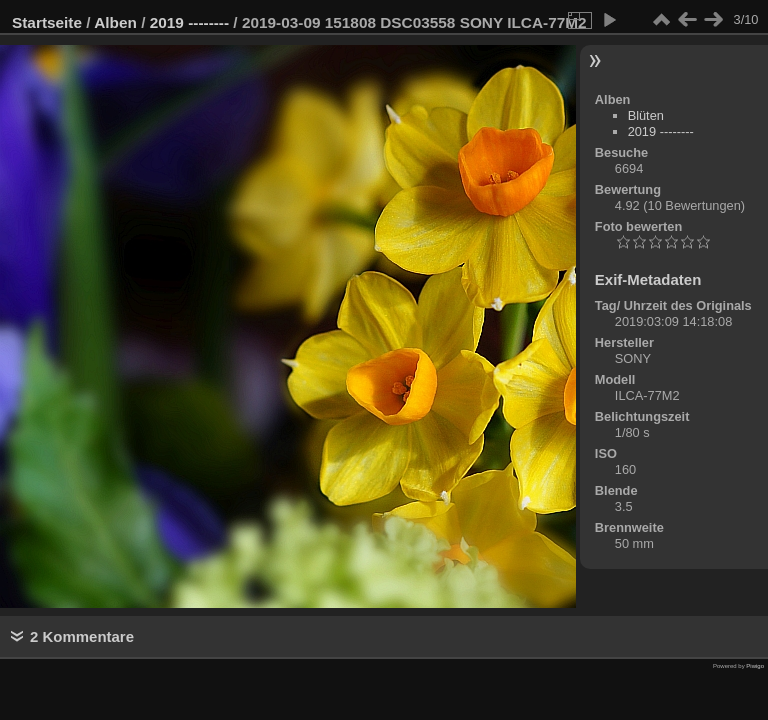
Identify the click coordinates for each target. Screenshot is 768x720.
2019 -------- (189, 22)
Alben (115, 22)
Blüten (646, 115)
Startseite (47, 22)
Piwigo (755, 666)
